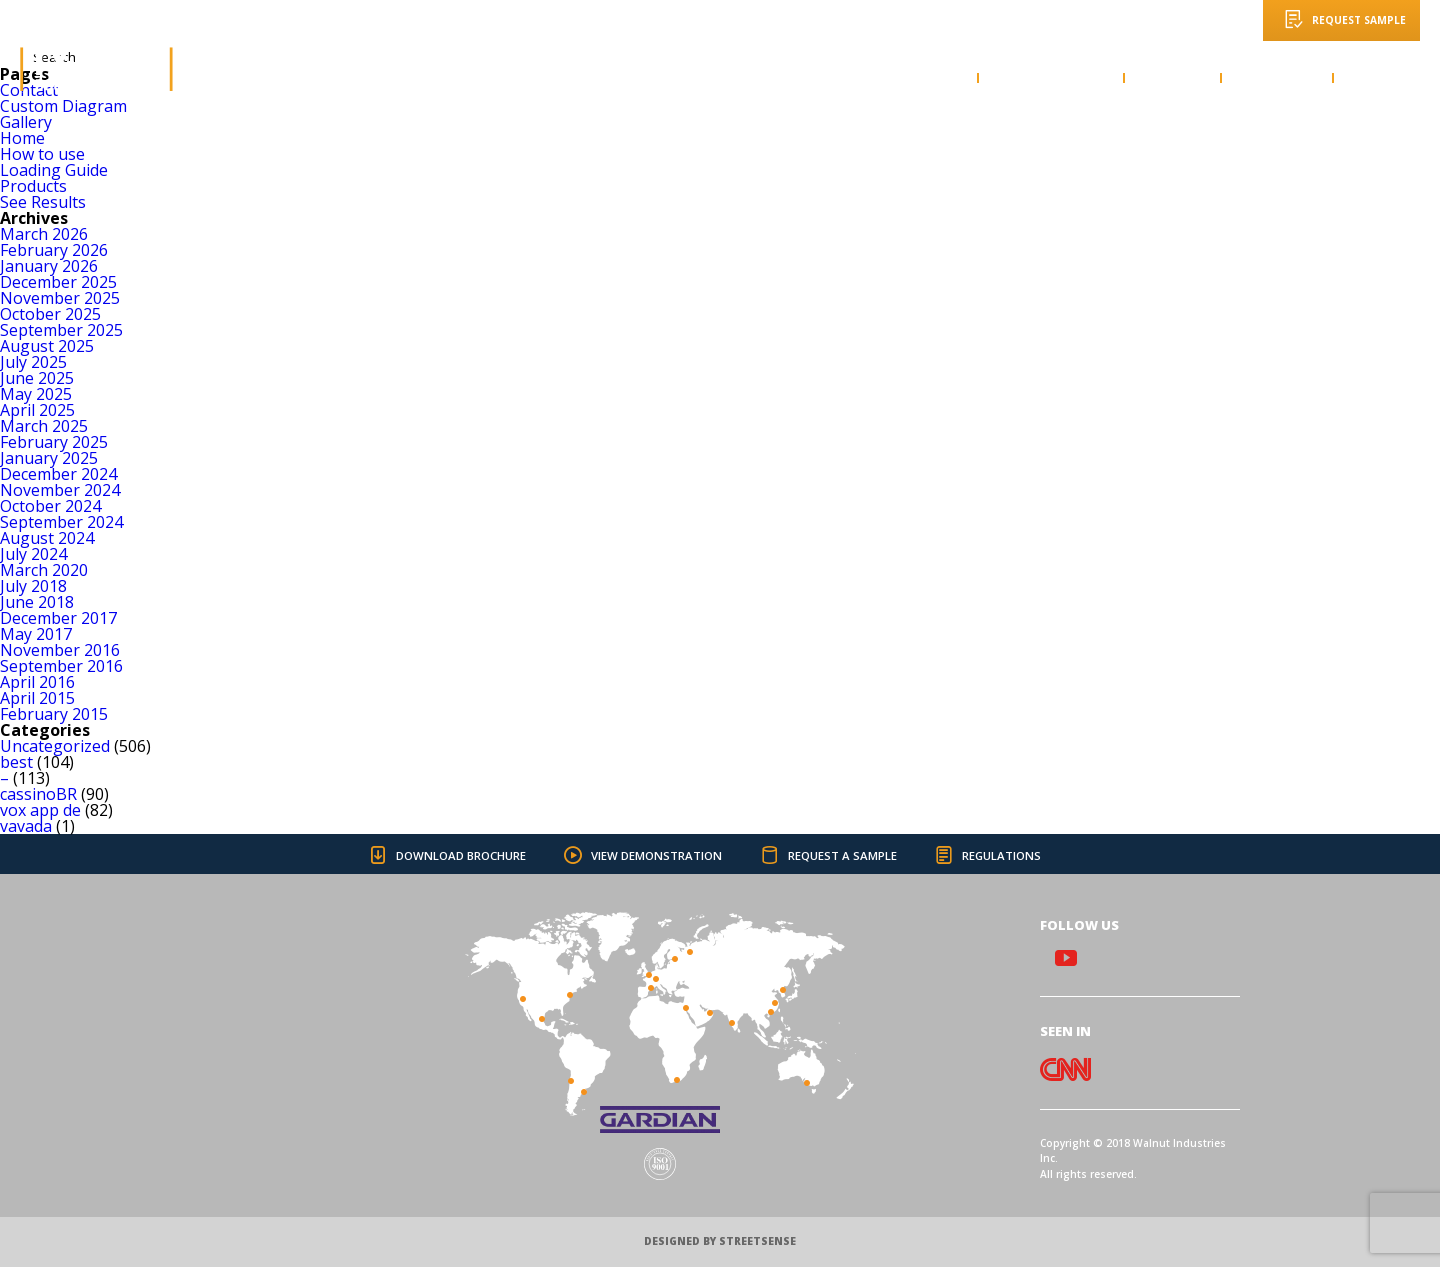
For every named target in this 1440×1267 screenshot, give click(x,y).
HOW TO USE (914, 77)
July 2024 (33, 554)
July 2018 (33, 586)
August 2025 (47, 346)
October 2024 (50, 506)
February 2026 (54, 250)
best (16, 762)
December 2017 (58, 618)
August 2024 (47, 538)
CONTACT (1385, 77)
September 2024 (61, 522)
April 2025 (37, 410)
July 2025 (33, 362)
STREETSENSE (757, 1241)
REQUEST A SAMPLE (824, 855)
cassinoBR (38, 794)
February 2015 (54, 714)
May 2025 (36, 394)
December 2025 (58, 282)
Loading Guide (54, 170)
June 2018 (37, 602)
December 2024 (58, 474)
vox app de (40, 810)
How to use (42, 154)
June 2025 (37, 378)
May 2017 (36, 634)
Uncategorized (55, 746)
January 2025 (49, 458)
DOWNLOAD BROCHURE (438, 855)
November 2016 (60, 650)
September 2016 (61, 666)
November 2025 (60, 298)
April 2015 (37, 698)
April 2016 (37, 682)
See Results (43, 202)
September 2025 (61, 330)
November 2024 (60, 490)
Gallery (26, 122)
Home (22, 138)
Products (33, 186)
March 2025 (44, 426)
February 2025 (54, 442)
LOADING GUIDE (1050, 77)
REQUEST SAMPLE (1341, 19)
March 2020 (44, 570)
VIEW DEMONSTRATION (636, 855)
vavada (26, 826)
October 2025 (50, 314)
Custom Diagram (63, 106)
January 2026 (49, 266)
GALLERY (1171, 77)
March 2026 (44, 234)
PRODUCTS (1276, 77)
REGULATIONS (987, 855)
